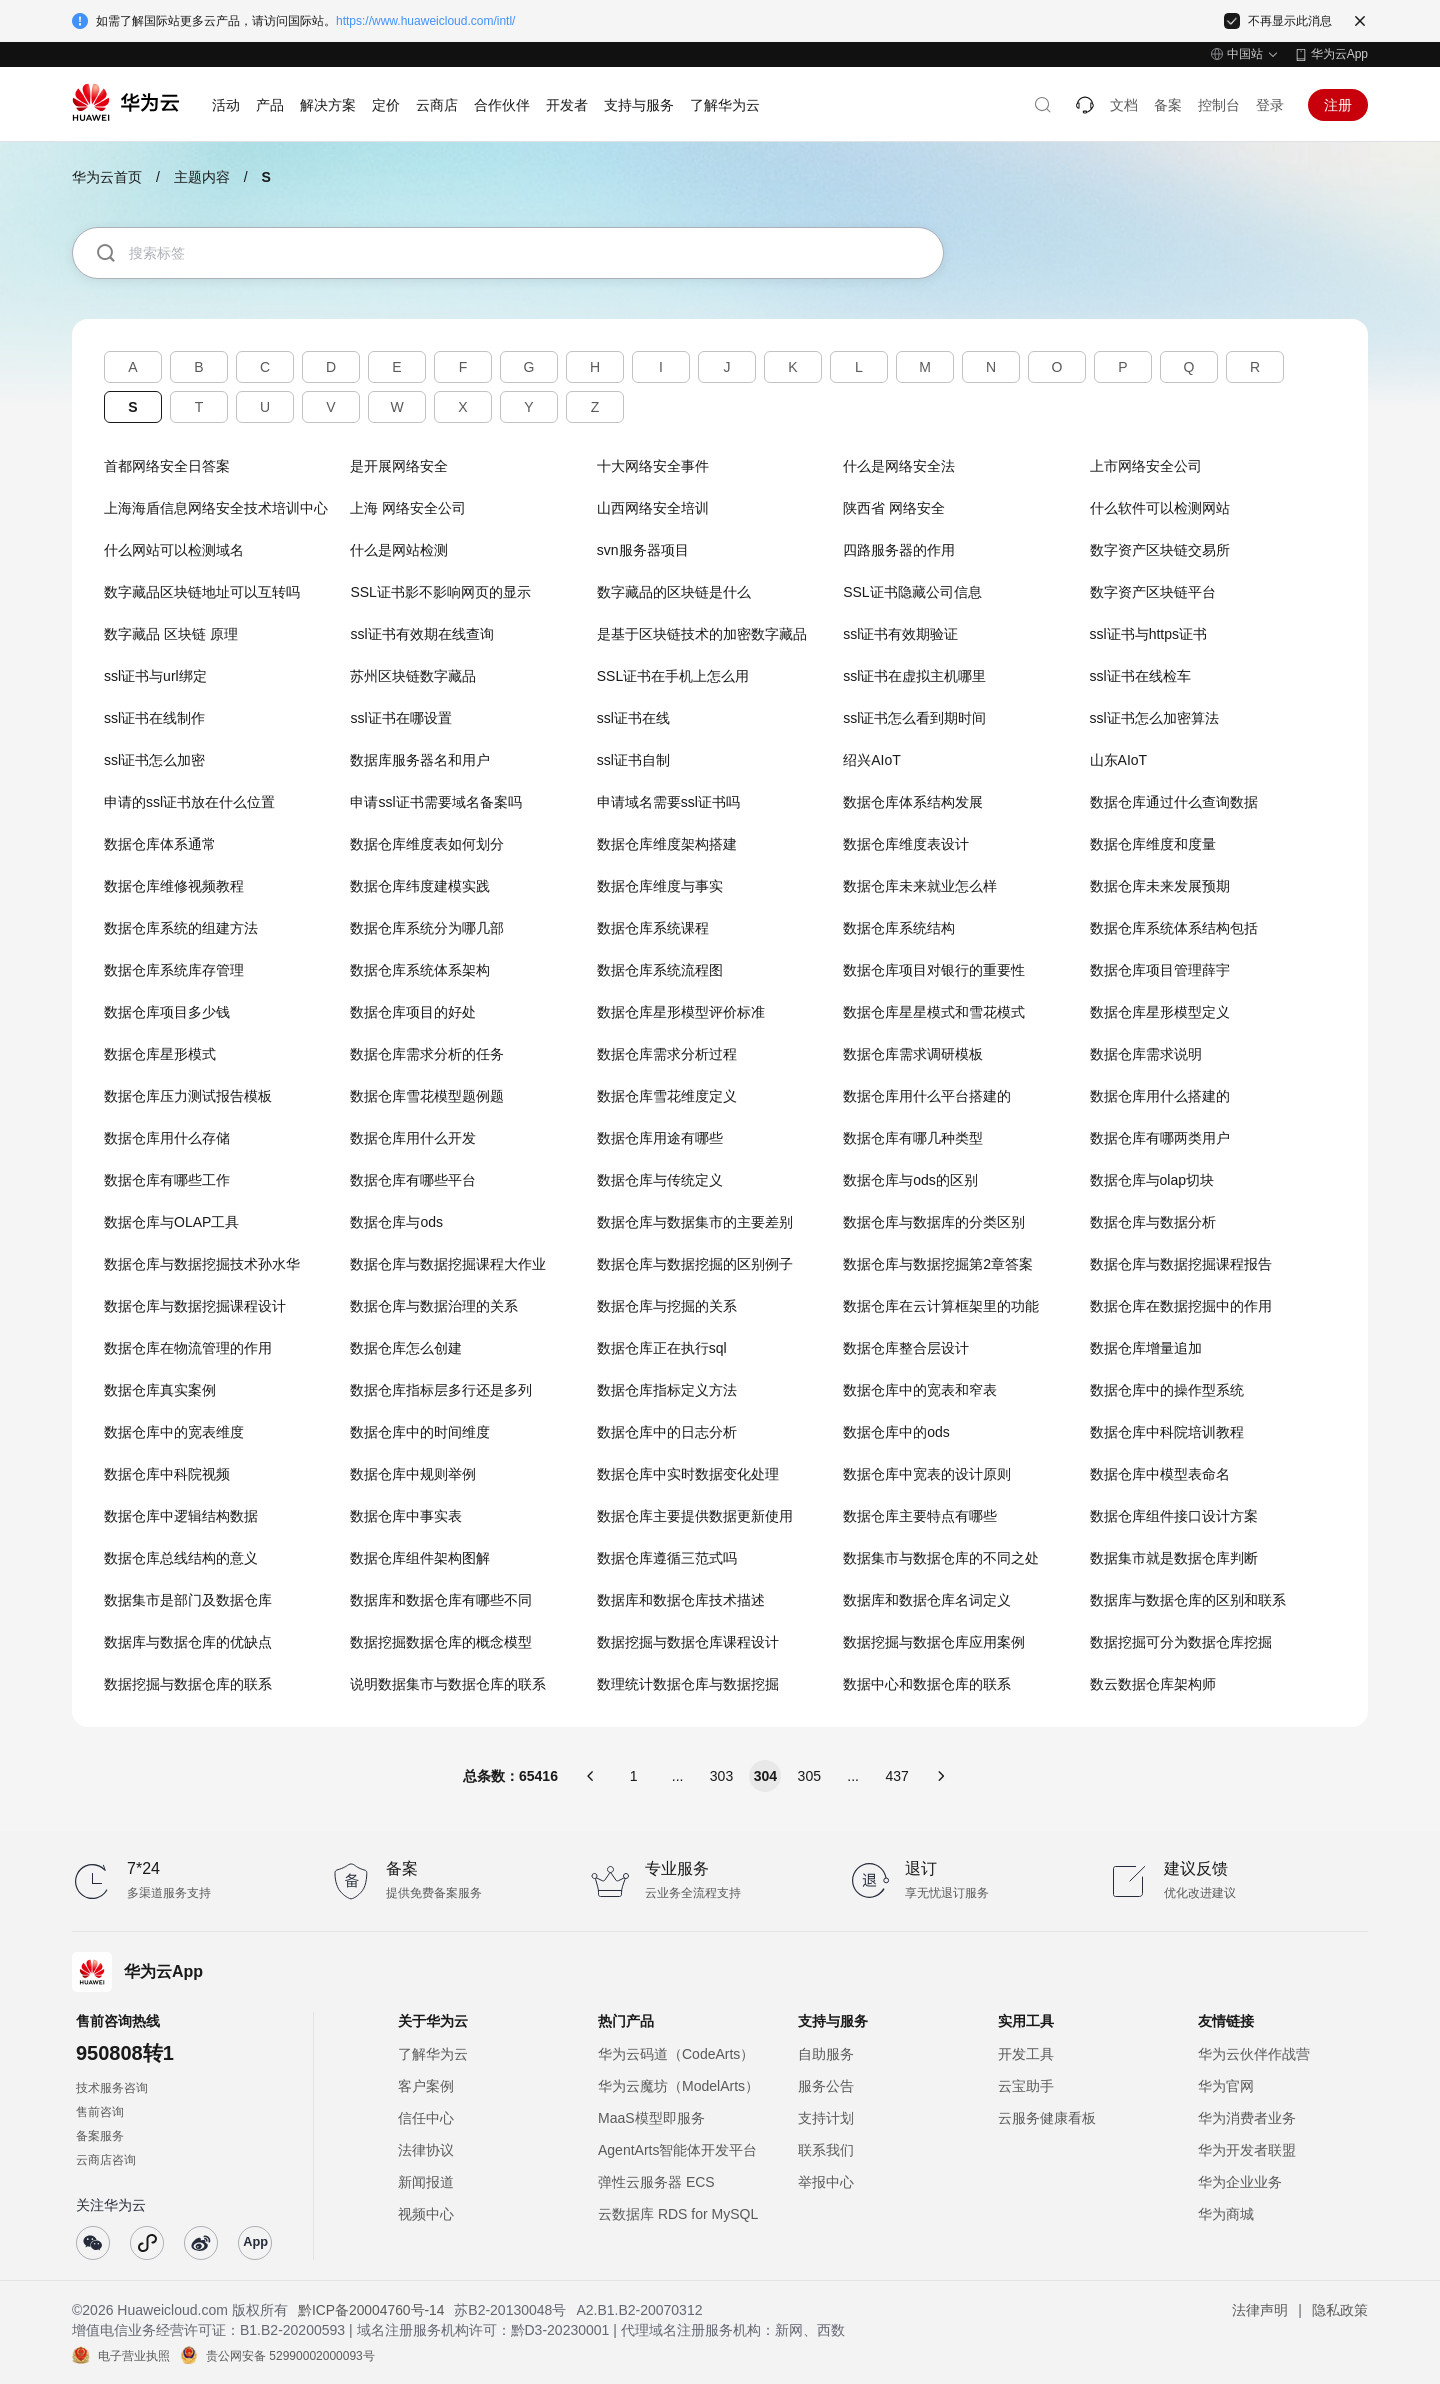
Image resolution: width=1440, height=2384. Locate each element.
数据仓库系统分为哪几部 (427, 928)
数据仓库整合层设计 (906, 1348)
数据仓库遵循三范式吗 (667, 1558)
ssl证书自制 (633, 760)
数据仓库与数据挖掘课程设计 (195, 1306)
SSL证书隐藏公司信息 (912, 592)
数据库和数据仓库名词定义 (927, 1600)
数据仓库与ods (396, 1222)
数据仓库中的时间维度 (420, 1432)
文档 (1124, 105)
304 (765, 1776)
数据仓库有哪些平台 (413, 1180)
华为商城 (1226, 2214)
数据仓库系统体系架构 (420, 970)
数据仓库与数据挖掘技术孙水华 (202, 1264)
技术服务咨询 (112, 2088)
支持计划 (826, 2118)
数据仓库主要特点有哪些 (920, 1516)
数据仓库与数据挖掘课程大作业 (448, 1264)
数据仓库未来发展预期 (1160, 886)
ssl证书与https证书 (1148, 634)
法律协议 (426, 2150)
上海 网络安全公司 (408, 508)
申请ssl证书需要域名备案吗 (435, 802)
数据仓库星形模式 (160, 1054)
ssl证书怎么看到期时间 (914, 718)
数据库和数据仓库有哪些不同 (441, 1600)
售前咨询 (100, 2112)
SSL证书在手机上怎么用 (673, 676)
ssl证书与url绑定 (155, 676)
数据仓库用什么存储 (167, 1138)
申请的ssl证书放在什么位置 (189, 802)
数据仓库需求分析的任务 (427, 1054)
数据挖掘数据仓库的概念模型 (441, 1642)
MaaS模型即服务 (651, 2118)
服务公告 (826, 2086)
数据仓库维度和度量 (1153, 844)
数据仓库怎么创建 (406, 1348)
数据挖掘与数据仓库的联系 (188, 1684)
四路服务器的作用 (899, 550)
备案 (1168, 105)
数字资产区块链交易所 (1160, 550)
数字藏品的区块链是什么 (674, 592)
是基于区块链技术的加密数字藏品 (702, 634)
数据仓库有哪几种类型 (913, 1138)
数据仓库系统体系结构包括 (1174, 928)
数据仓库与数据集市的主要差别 (695, 1222)
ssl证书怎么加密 (154, 760)
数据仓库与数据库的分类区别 (934, 1222)
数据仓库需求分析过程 (667, 1054)
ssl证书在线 (633, 718)
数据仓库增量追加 (1146, 1348)
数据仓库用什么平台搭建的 (927, 1096)
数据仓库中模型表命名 (1160, 1474)
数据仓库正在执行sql (662, 1348)
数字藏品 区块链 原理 (171, 634)
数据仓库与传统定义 (660, 1180)
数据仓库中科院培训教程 (1167, 1432)
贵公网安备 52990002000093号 (290, 2355)
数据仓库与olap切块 (1152, 1180)
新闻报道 (426, 2182)
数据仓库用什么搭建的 (1160, 1096)
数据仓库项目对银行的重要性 (934, 970)
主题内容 (202, 177)
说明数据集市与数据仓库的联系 (448, 1684)
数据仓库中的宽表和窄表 (920, 1390)
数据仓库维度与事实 (660, 886)
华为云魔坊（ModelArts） (678, 2086)
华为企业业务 (1240, 2182)
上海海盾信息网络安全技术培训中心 (216, 508)
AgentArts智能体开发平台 (677, 2150)
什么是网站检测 (399, 550)
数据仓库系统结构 (899, 928)
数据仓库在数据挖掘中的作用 (1181, 1306)
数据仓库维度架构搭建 (667, 844)
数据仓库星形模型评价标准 (681, 1012)
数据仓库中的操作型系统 (1167, 1390)
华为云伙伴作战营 (1254, 2054)
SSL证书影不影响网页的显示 (440, 592)
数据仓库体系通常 (160, 844)
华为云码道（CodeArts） (676, 2054)
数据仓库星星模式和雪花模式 (934, 1012)
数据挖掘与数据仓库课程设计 (688, 1642)
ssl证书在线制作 (154, 718)
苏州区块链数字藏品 (413, 676)
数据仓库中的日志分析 (667, 1432)
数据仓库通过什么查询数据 (1174, 802)
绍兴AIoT (872, 760)
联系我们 (826, 2150)
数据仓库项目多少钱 (167, 1012)
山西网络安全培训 (653, 508)
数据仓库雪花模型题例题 (427, 1096)
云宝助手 (1026, 2086)
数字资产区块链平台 (1153, 592)
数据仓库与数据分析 (1153, 1222)
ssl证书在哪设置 (400, 718)
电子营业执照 (134, 2355)
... (678, 1776)
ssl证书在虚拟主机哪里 (914, 676)
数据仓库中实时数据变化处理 (688, 1474)
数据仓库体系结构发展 (913, 802)
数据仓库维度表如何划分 (427, 844)
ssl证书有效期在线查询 (421, 634)
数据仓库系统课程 (653, 928)
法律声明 (1260, 2310)
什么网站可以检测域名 (174, 550)
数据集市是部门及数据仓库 (188, 1600)
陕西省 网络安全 (894, 508)
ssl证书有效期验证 (900, 634)
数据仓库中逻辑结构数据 (181, 1516)
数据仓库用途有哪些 (660, 1138)
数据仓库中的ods (896, 1432)
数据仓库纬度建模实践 (420, 886)
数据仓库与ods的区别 (910, 1180)
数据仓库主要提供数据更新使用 (695, 1516)
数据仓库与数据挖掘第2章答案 (938, 1264)
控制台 (1219, 105)
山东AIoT (1119, 760)
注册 (1338, 105)
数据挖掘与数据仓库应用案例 (934, 1642)
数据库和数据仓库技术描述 (681, 1600)
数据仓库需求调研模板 (913, 1054)
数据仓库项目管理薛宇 (1160, 970)
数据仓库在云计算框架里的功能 (941, 1306)
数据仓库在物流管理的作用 (188, 1348)
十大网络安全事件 (653, 466)
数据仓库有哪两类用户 (1160, 1138)
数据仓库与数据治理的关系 (434, 1306)
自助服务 (826, 2054)
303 (721, 1776)
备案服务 (100, 2136)
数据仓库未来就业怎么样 (920, 886)
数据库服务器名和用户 (420, 760)
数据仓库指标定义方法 (667, 1390)
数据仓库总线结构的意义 (181, 1558)
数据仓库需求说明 (1146, 1054)
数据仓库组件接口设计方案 (1174, 1516)
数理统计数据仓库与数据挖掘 (688, 1684)
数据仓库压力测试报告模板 (188, 1096)
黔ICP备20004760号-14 (372, 2310)
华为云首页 (107, 177)
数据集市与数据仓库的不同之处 (941, 1558)
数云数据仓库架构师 (1153, 1684)
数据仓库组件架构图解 (420, 1558)
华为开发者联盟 (1247, 2150)
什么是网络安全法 (899, 466)
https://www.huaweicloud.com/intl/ (425, 21)
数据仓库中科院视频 (167, 1474)
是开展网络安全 (399, 466)
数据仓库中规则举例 (413, 1474)
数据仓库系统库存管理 (174, 970)
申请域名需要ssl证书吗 (668, 802)
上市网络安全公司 (1146, 466)
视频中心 (426, 2214)
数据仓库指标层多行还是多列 (441, 1390)
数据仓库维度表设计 (906, 844)
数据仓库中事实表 (406, 1516)
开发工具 (1026, 2054)
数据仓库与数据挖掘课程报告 (1181, 1264)
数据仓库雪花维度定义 (667, 1096)
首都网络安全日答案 (167, 466)
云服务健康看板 (1047, 2118)
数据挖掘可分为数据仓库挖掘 (1181, 1642)
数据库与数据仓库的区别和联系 (1188, 1600)
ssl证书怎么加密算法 (1154, 718)
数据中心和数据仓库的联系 (927, 1684)
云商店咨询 (106, 2160)
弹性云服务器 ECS (656, 2182)
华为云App (1339, 54)
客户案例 (426, 2086)
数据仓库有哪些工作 (167, 1180)
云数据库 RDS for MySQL (678, 2214)
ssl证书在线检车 (1140, 676)
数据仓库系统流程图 (660, 970)
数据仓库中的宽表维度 (174, 1432)
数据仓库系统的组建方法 (181, 928)
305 (809, 1776)
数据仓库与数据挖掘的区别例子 (695, 1264)
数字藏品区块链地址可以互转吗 (202, 592)
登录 (1270, 105)
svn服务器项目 (643, 550)
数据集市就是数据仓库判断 (1174, 1558)
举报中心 (826, 2182)
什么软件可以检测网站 (1160, 508)
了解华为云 (433, 2054)
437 (896, 1776)
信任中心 (426, 2118)
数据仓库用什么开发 (413, 1138)
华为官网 (1226, 2086)
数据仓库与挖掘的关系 (667, 1306)
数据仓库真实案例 (160, 1390)
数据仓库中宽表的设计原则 (927, 1474)
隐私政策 (1340, 2310)
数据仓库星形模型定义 (1160, 1012)
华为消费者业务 (1247, 2118)
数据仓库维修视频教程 (174, 886)
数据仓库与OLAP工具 (171, 1222)
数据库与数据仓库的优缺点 (188, 1642)
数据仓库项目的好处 (413, 1012)
